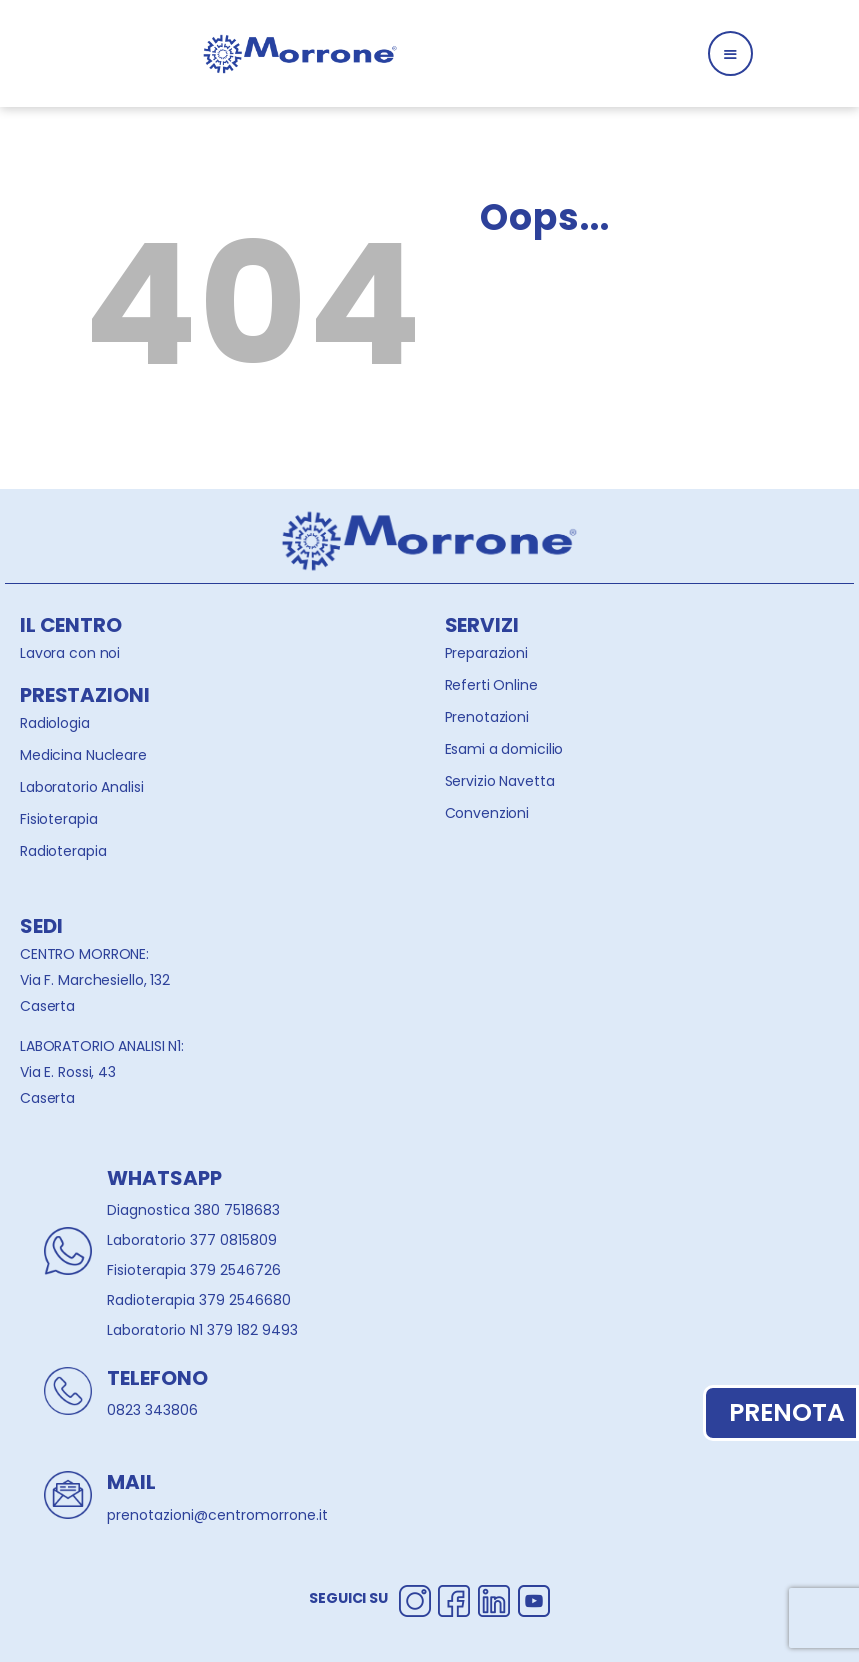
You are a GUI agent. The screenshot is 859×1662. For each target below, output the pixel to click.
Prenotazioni (487, 717)
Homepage (561, 361)
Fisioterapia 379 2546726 (194, 1270)
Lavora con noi (70, 653)
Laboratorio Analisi (82, 787)
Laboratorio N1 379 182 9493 (202, 1330)
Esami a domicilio (504, 749)
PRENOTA (781, 1412)
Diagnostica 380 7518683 (193, 1210)
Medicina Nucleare (83, 755)
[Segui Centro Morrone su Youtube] (534, 1598)
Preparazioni (486, 653)
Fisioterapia (58, 819)
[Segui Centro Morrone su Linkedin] (494, 1598)
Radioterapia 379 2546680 (199, 1300)
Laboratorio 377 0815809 (192, 1240)
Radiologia (55, 723)
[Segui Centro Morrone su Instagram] (415, 1598)
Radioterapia (63, 851)
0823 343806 (152, 1410)
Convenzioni (487, 813)
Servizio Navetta (500, 781)
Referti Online (491, 685)
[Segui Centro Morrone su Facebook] (454, 1598)
